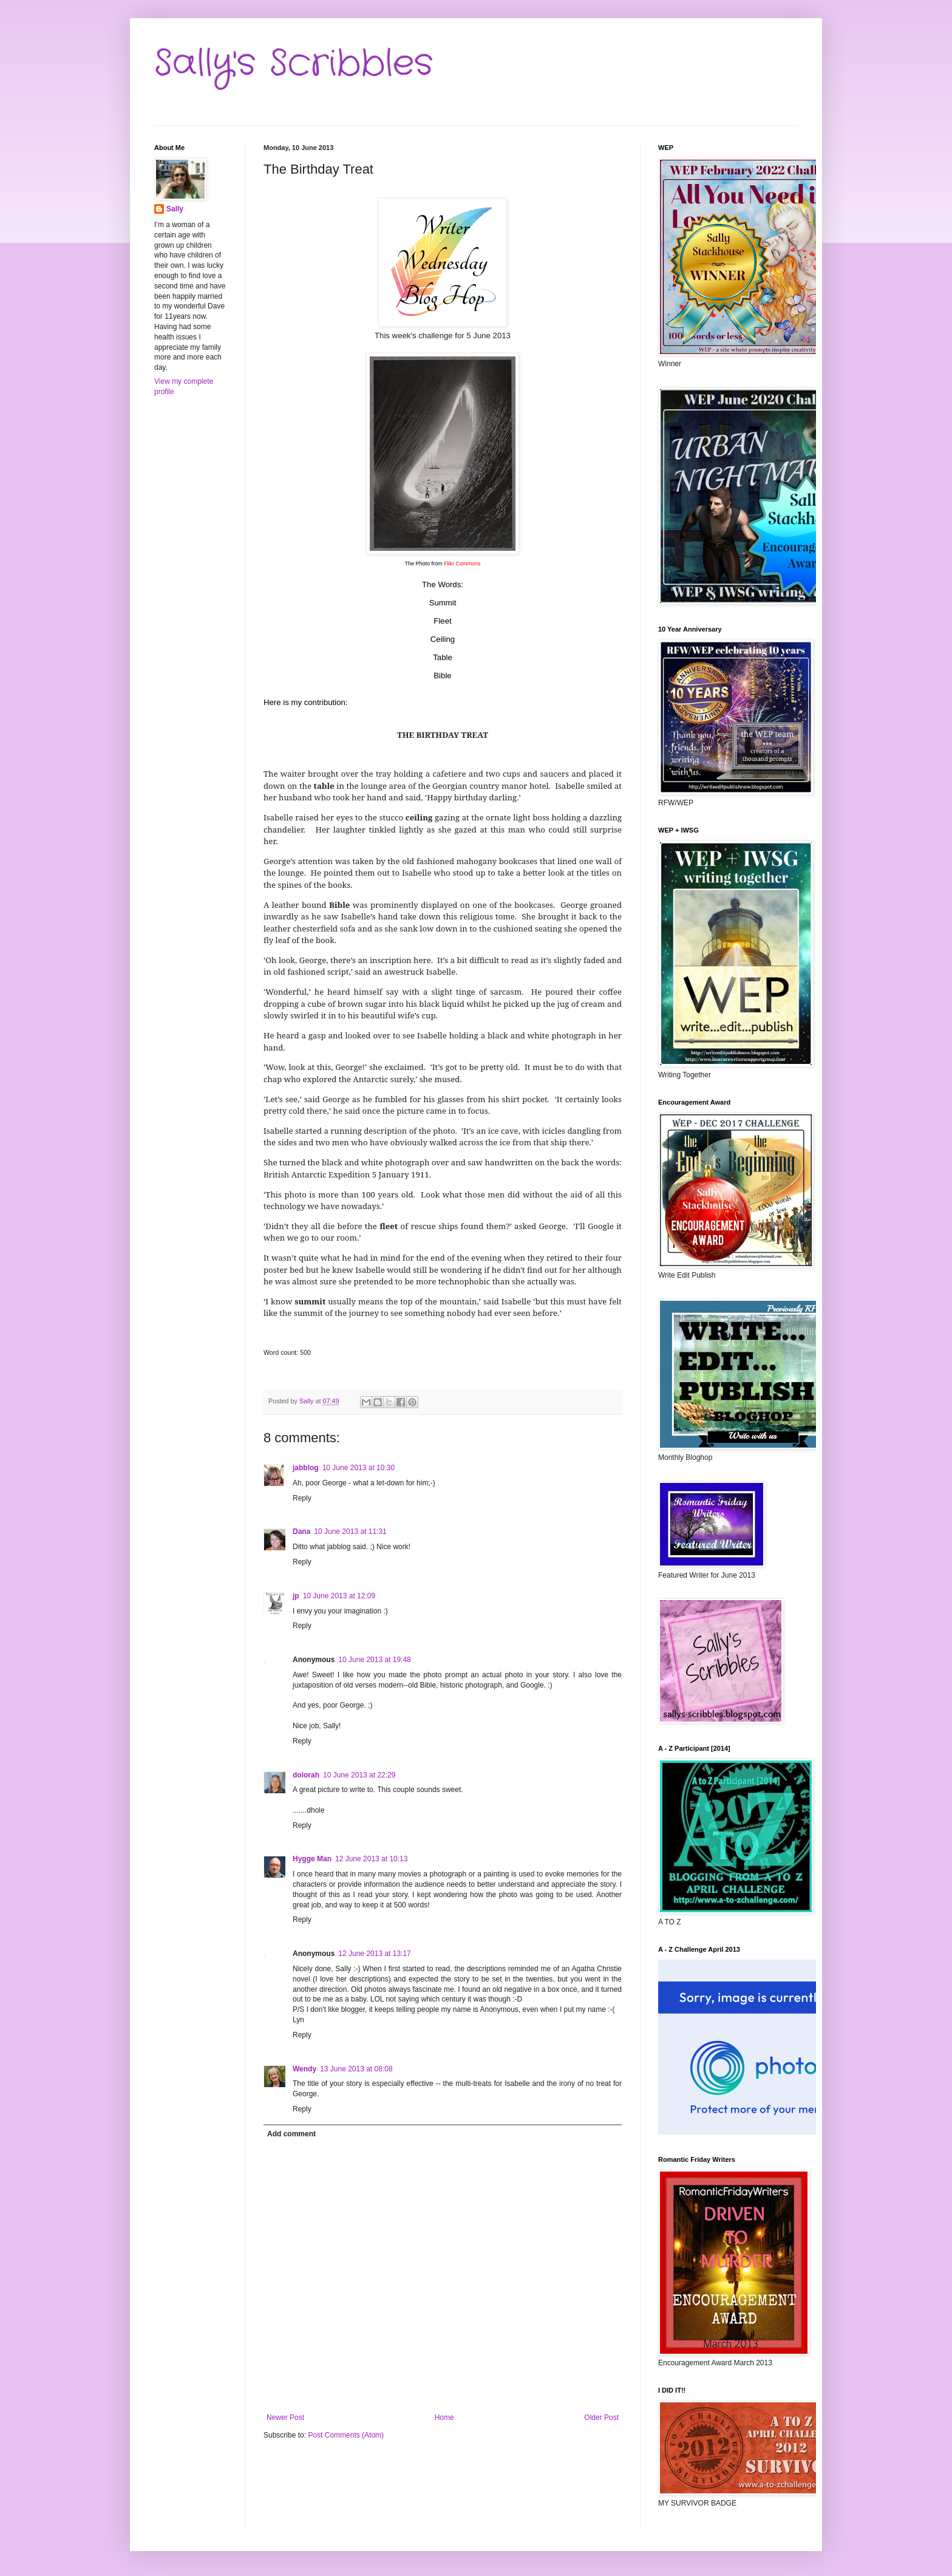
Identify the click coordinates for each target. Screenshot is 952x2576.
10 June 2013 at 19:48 (374, 1659)
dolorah (306, 1775)
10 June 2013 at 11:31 (350, 1531)
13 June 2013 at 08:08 (356, 2069)
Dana (301, 1531)
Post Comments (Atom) (346, 2435)
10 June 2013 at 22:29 (359, 1775)
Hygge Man (312, 1859)
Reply (302, 1498)
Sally (174, 209)
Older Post (601, 2417)
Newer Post (285, 2417)
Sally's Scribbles (293, 64)
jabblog (306, 1467)
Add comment (291, 2134)
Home (444, 2417)
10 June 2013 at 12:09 (339, 1596)
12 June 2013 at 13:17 (374, 1953)
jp (296, 1596)
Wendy (304, 2069)
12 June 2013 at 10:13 (371, 1859)
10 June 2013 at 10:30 (358, 1467)
